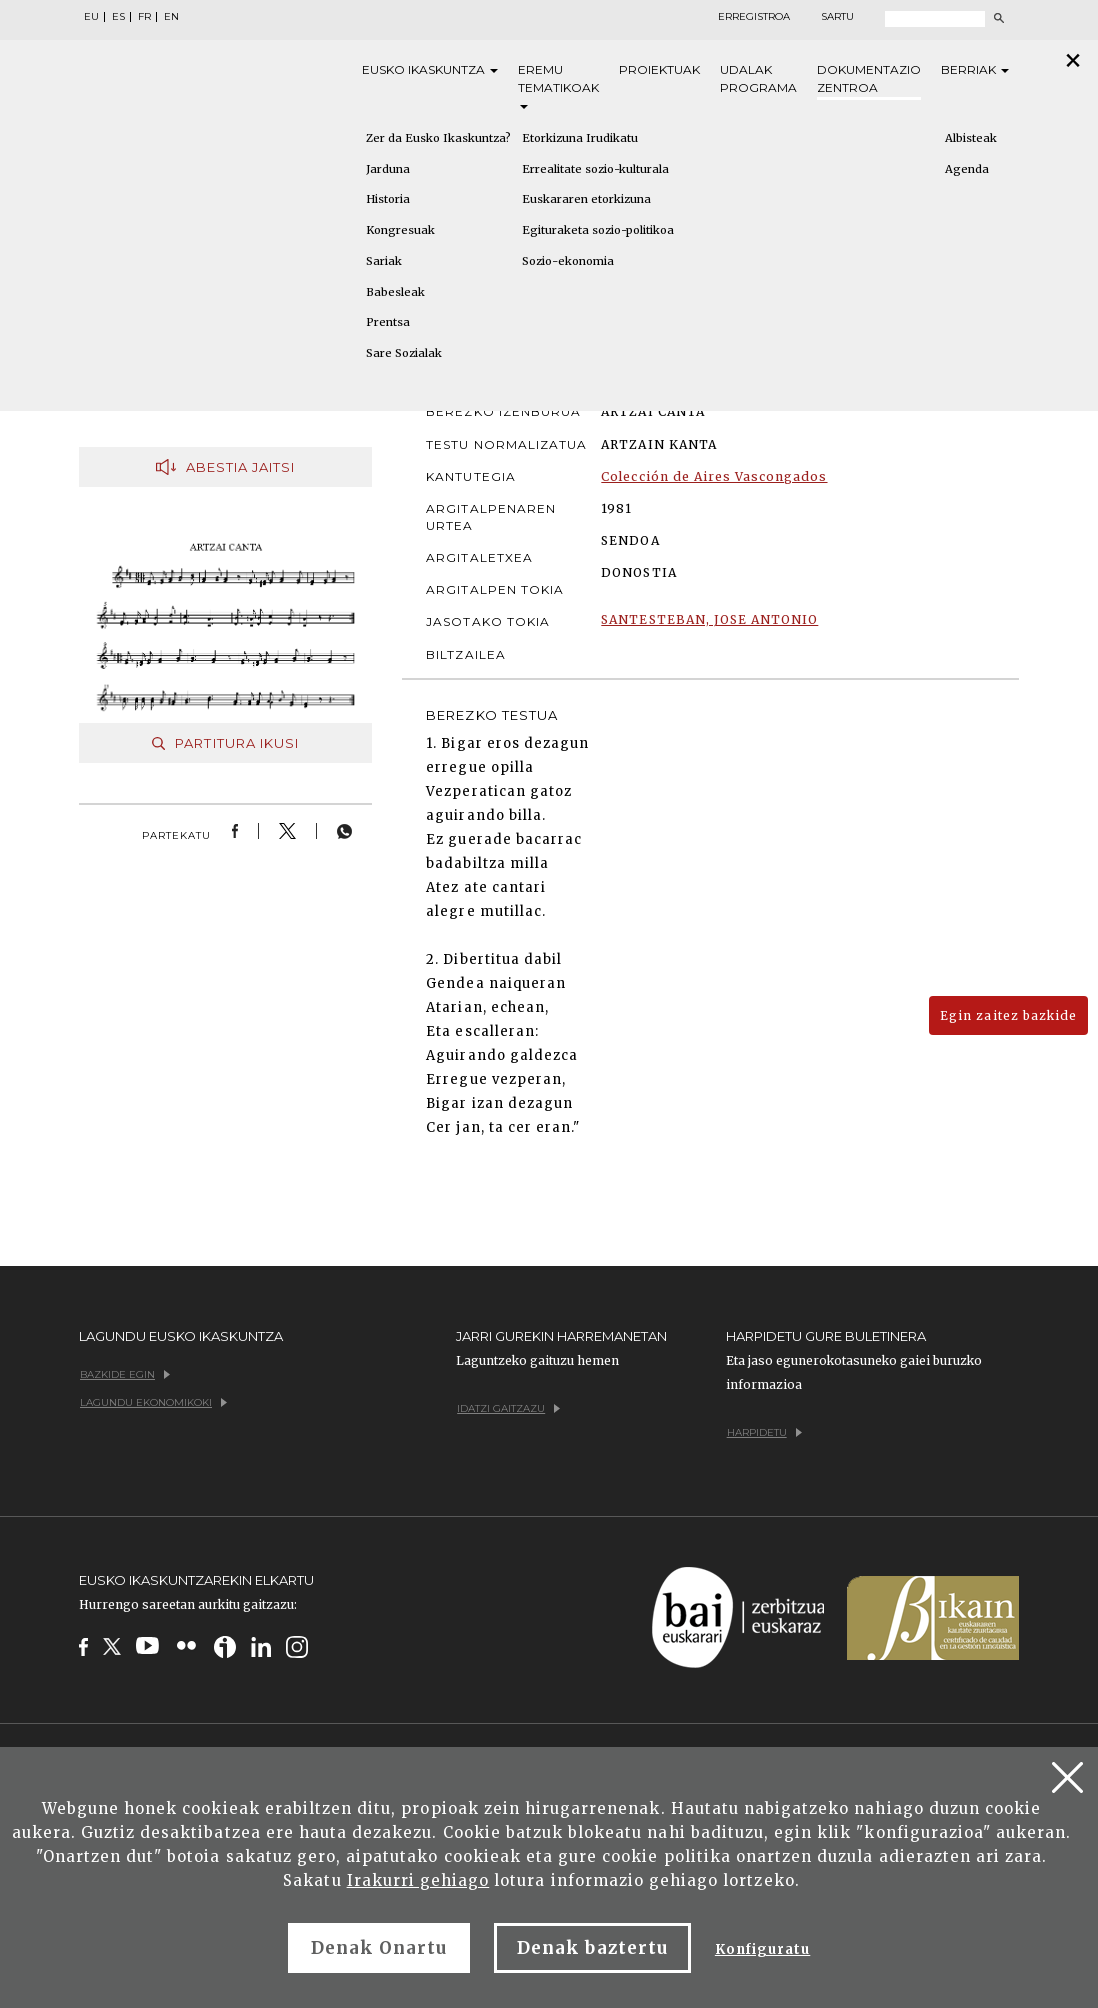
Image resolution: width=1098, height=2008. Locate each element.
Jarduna (388, 169)
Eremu (558, 85)
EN (171, 17)
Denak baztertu (592, 1948)
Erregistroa (754, 17)
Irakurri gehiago (418, 1880)
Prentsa (388, 322)
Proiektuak (659, 69)
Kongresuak (400, 230)
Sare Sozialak (404, 353)
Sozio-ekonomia (568, 261)
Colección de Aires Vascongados (714, 476)
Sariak (384, 261)
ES (118, 17)
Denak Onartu (379, 1948)
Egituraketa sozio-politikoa (598, 230)
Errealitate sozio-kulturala (595, 169)
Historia (388, 199)
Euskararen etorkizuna (586, 199)
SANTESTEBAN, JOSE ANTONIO (709, 619)
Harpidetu (764, 1432)
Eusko (430, 70)
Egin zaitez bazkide (1008, 1015)
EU (91, 17)
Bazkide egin (125, 1374)
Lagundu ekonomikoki (153, 1402)
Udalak (758, 79)
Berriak (975, 69)
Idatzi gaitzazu (508, 1408)
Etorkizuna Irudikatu (580, 138)
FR (144, 17)
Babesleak (395, 292)
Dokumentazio (869, 79)
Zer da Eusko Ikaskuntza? (438, 138)
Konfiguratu (762, 1949)
